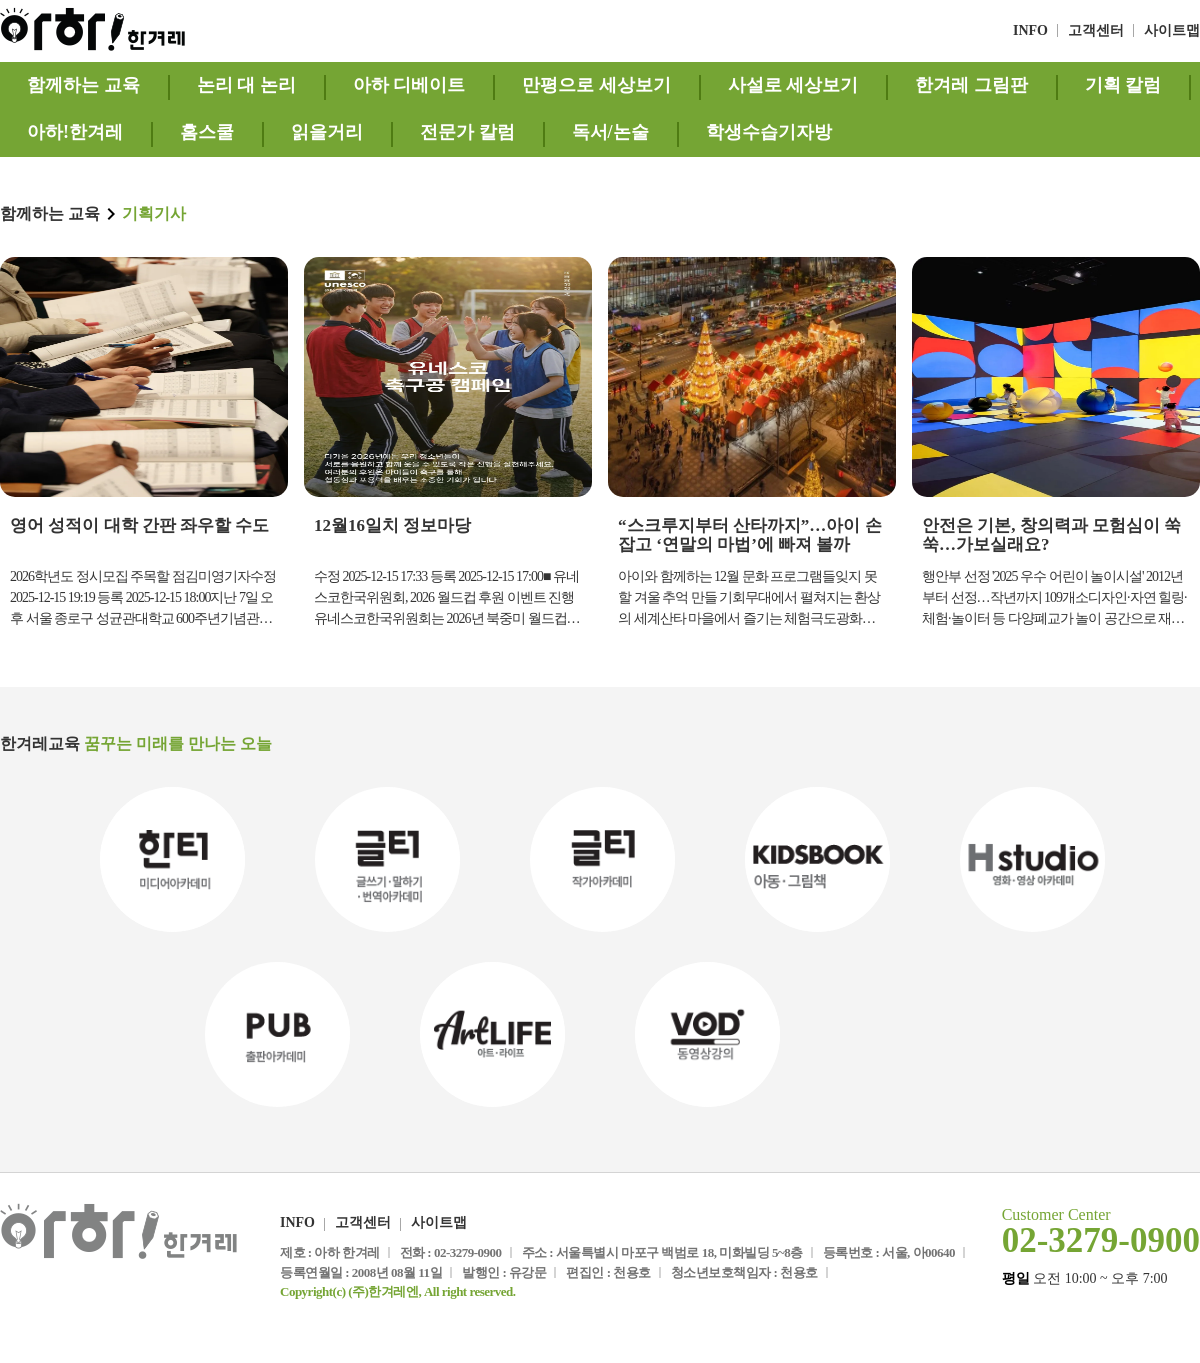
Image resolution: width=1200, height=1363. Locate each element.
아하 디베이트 (409, 85)
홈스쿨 (207, 132)
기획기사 (154, 213)
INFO (1030, 30)
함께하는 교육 (83, 85)
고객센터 (1096, 30)
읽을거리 (327, 132)
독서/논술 (610, 132)
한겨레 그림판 (971, 85)
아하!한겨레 (75, 132)
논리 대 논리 (246, 85)
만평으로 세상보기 (596, 85)
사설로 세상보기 (793, 85)
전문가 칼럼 (467, 132)
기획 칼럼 (1123, 85)
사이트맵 (1172, 30)
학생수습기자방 (769, 132)
